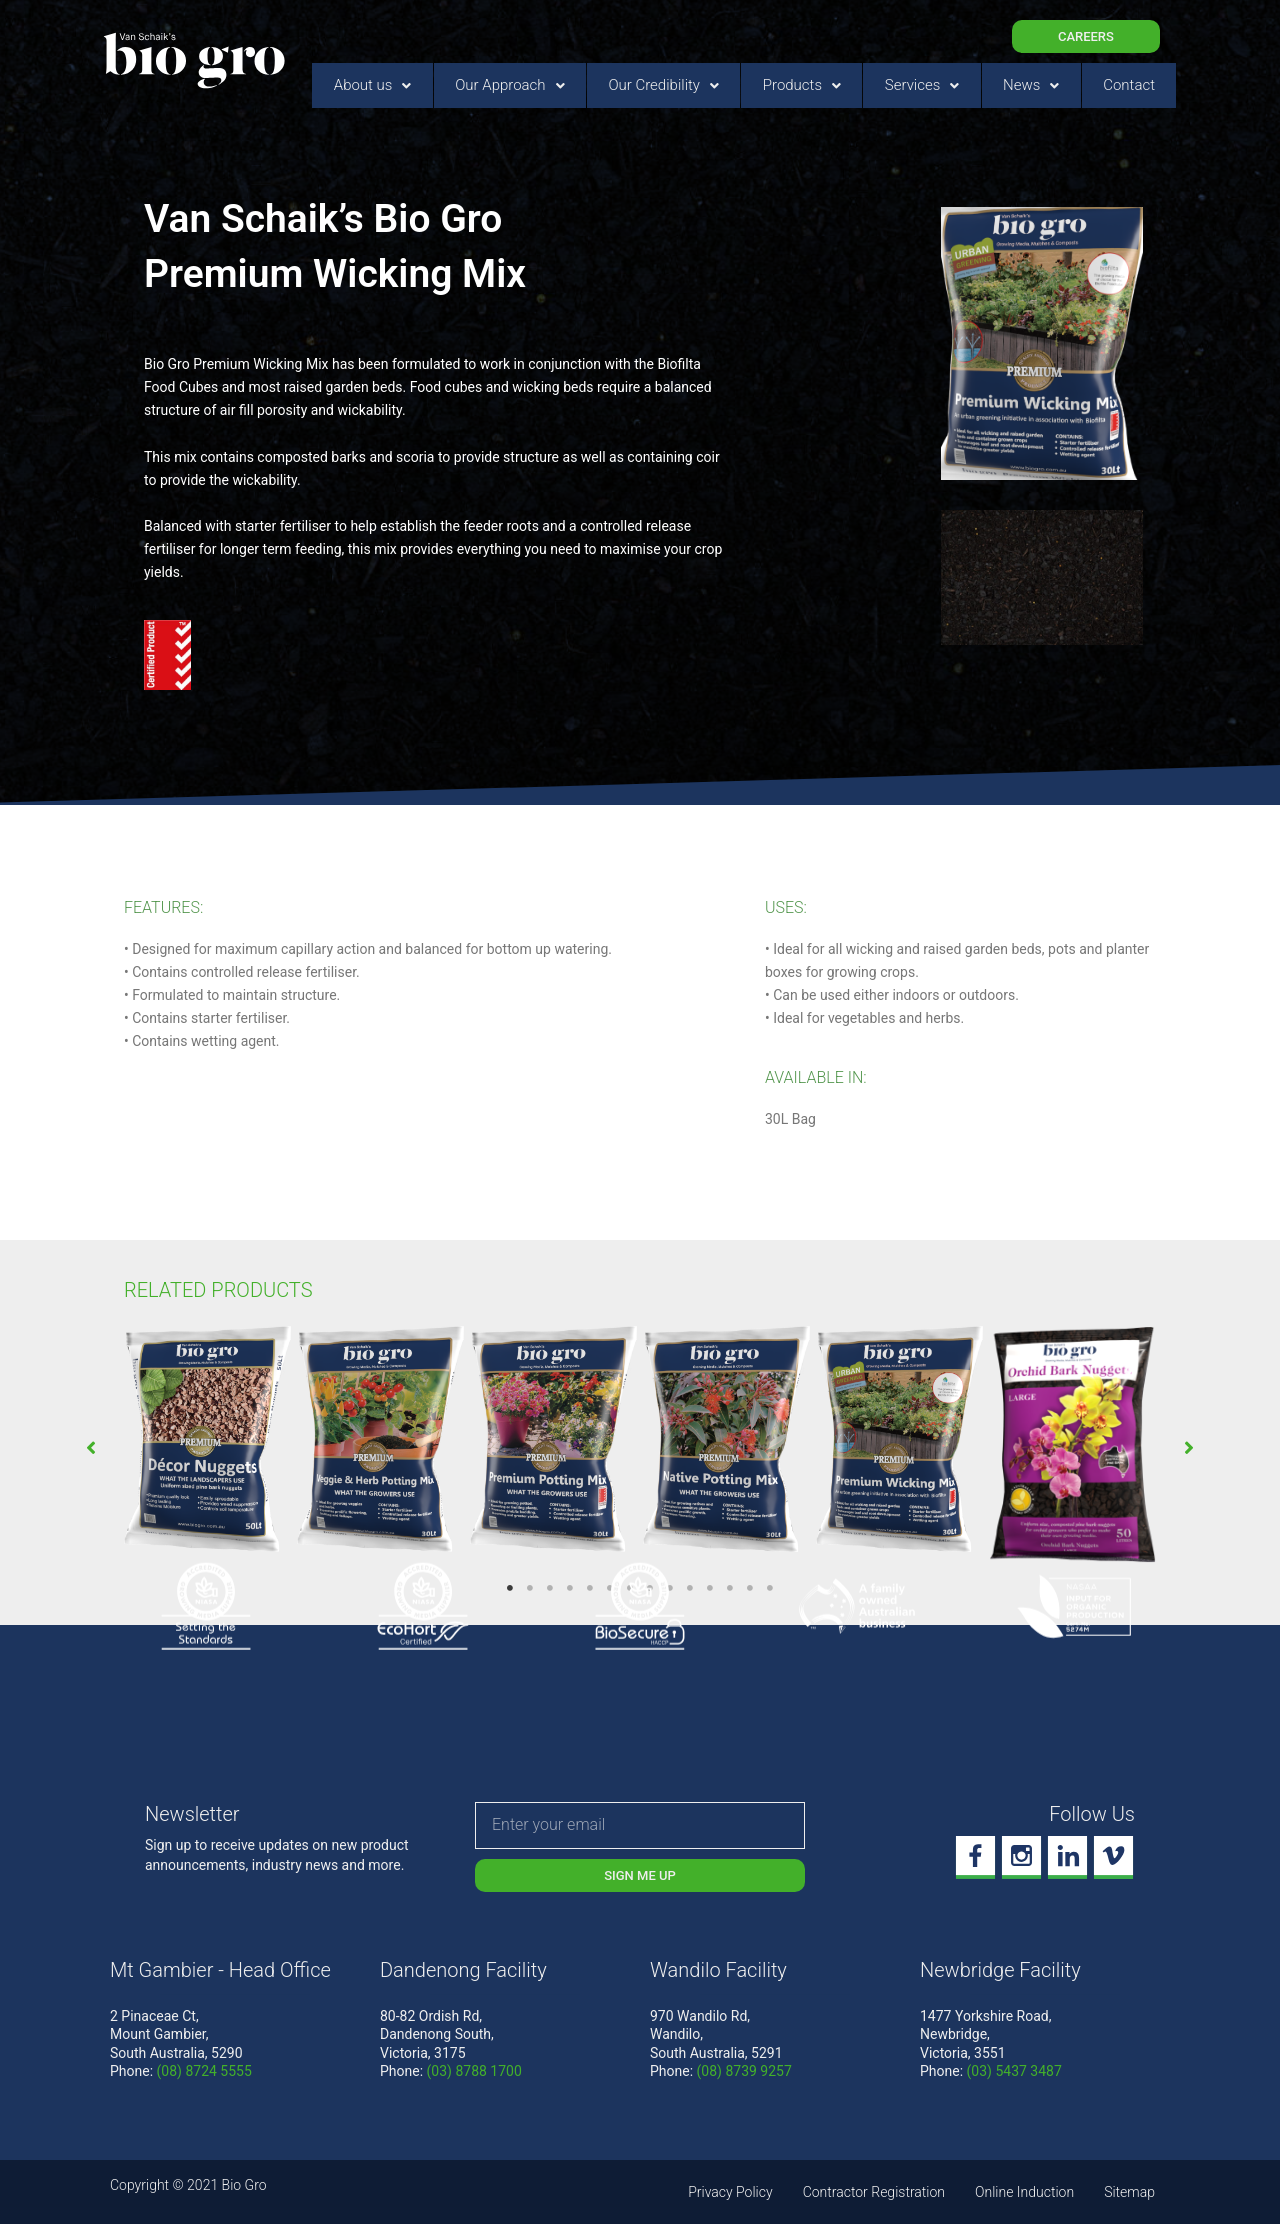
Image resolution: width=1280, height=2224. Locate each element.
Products (802, 85)
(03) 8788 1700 (474, 2071)
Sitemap (1129, 2192)
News (1031, 85)
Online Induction (1024, 2192)
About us (373, 85)
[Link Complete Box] (207, 1442)
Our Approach (509, 85)
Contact (1129, 85)
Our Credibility (663, 85)
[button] (91, 1448)
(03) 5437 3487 (1014, 2071)
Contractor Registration (874, 2192)
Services (922, 85)
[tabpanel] (207, 1442)
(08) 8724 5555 (204, 2071)
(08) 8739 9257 (744, 2071)
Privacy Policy (730, 2192)
